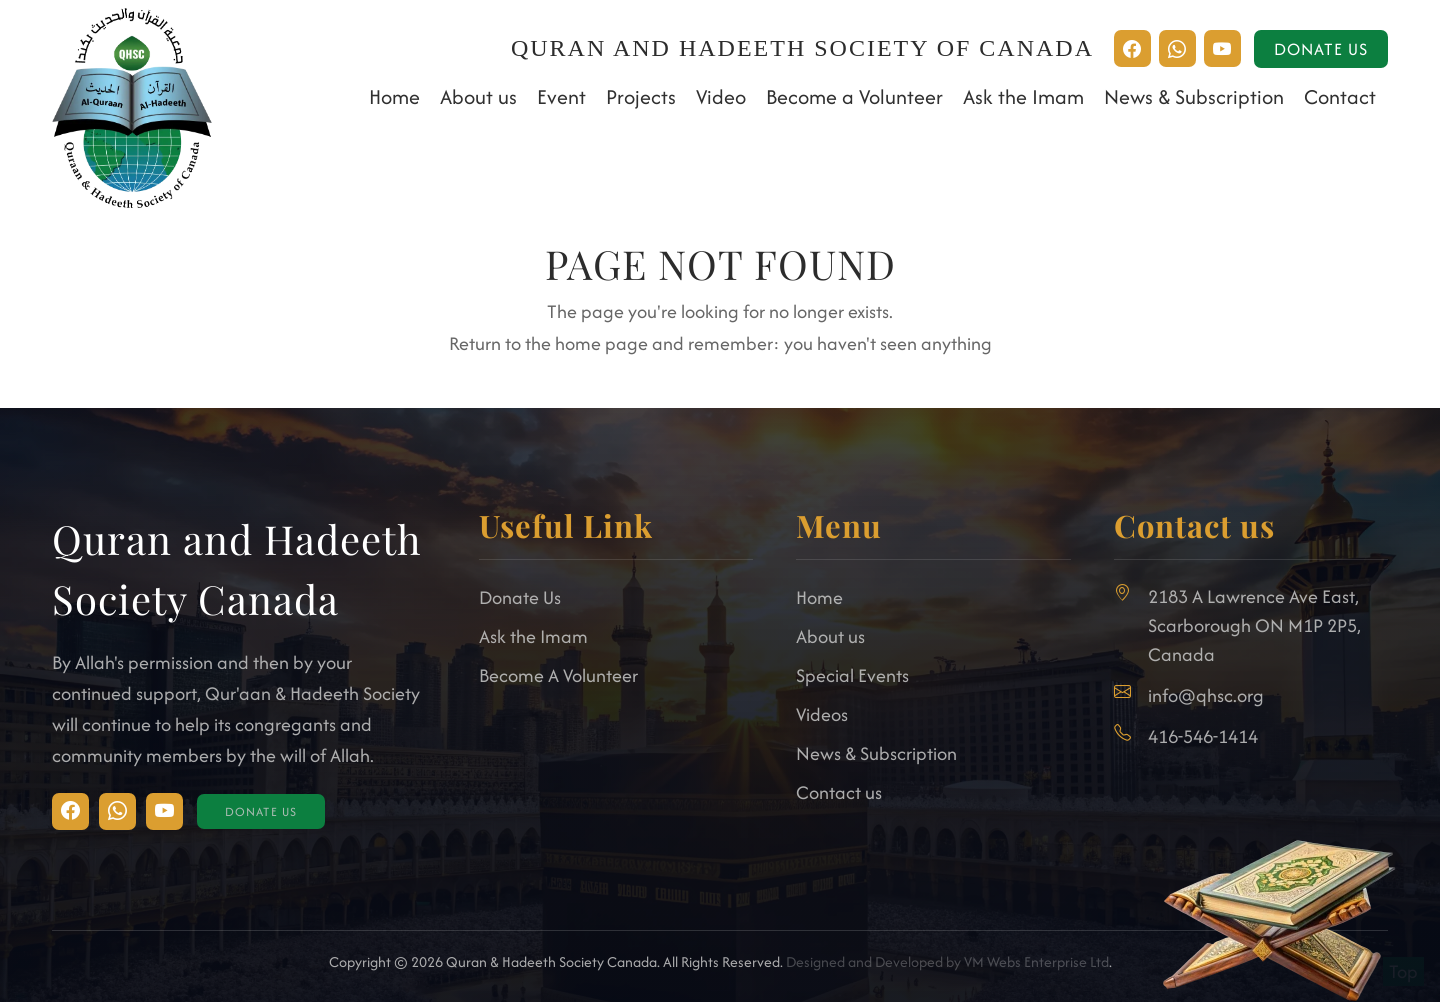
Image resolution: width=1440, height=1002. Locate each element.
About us (478, 96)
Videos (822, 714)
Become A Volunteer (558, 675)
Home (394, 96)
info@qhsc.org (1206, 695)
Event (561, 96)
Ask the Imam (1023, 96)
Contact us (839, 792)
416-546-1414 (1203, 736)
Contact (1340, 96)
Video (721, 96)
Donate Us (1321, 49)
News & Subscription (1194, 96)
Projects (641, 96)
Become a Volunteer (854, 96)
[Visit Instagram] (70, 811)
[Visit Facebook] (117, 811)
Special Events (852, 675)
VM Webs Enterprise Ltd (1036, 961)
